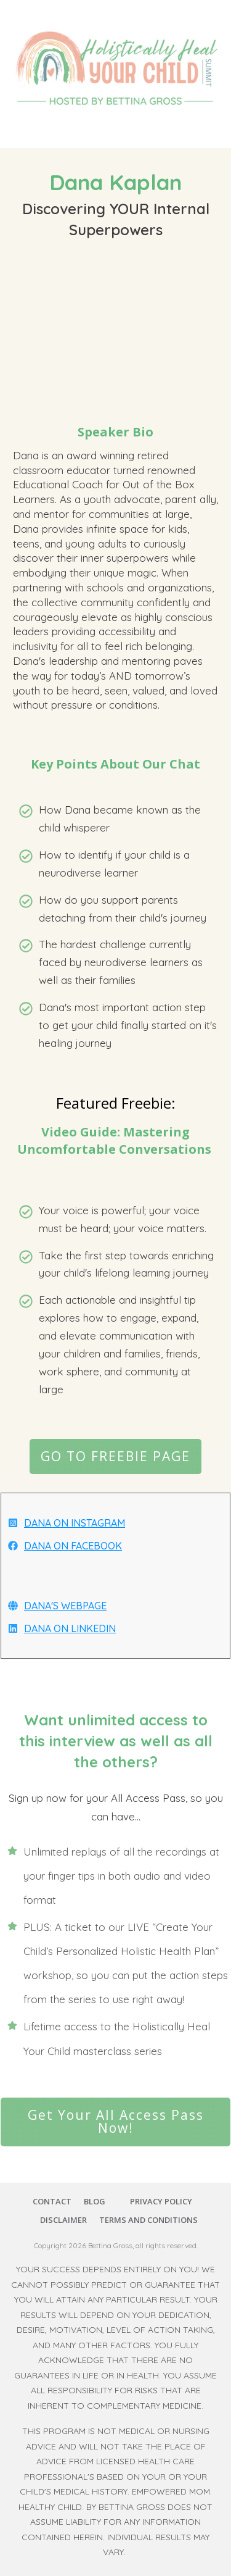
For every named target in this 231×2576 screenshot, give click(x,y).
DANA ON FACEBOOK (73, 1546)
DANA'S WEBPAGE (65, 1605)
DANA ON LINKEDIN (70, 1628)
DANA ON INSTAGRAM (74, 1523)
